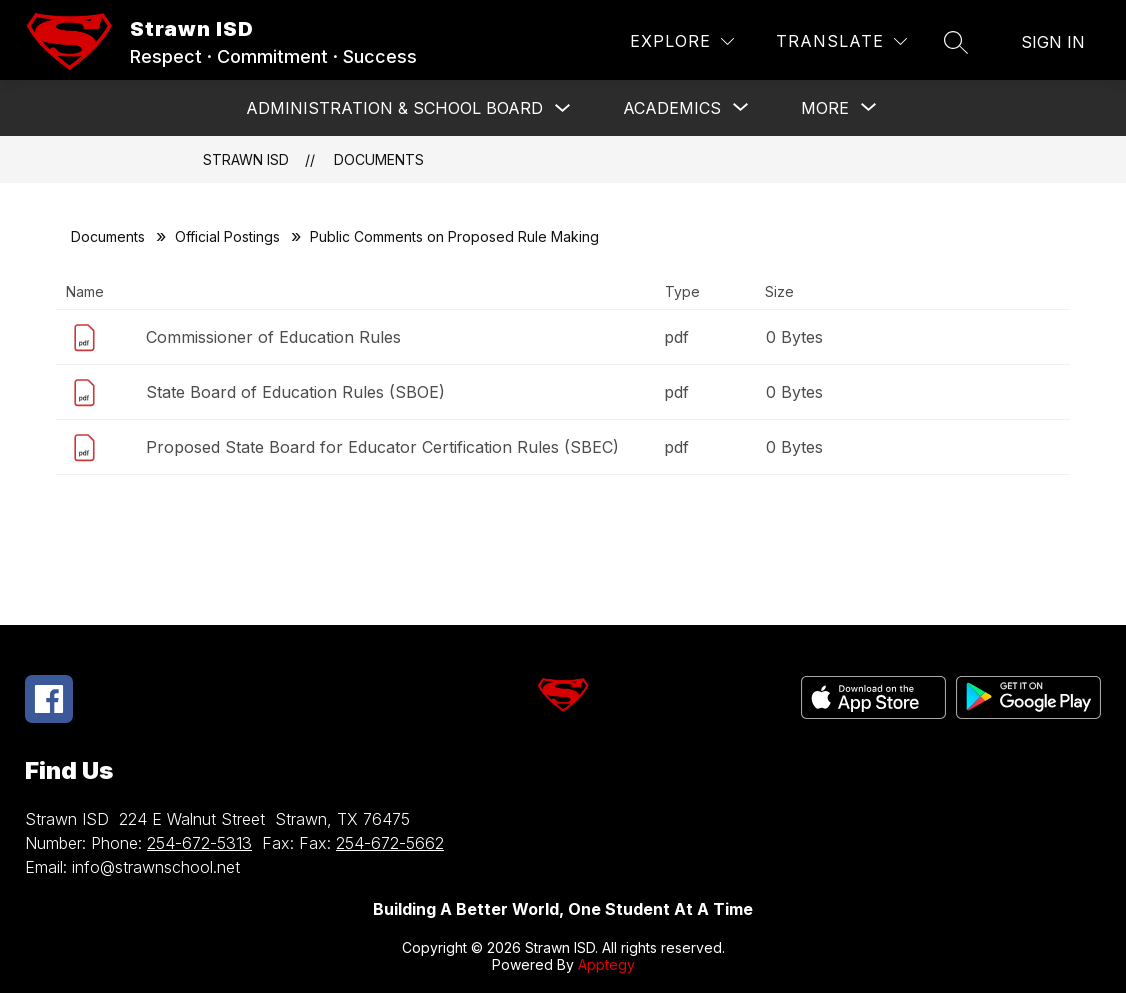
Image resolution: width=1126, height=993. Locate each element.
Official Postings (227, 236)
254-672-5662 (390, 843)
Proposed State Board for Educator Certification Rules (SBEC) (382, 447)
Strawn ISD (246, 159)
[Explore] (682, 41)
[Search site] (956, 42)
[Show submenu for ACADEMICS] (672, 108)
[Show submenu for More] (825, 108)
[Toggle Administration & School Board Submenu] (563, 108)
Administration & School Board (394, 108)
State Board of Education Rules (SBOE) (295, 392)
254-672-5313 (199, 843)
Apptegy (606, 964)
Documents (379, 159)
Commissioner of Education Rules (273, 337)
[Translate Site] (841, 41)
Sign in (1053, 42)
